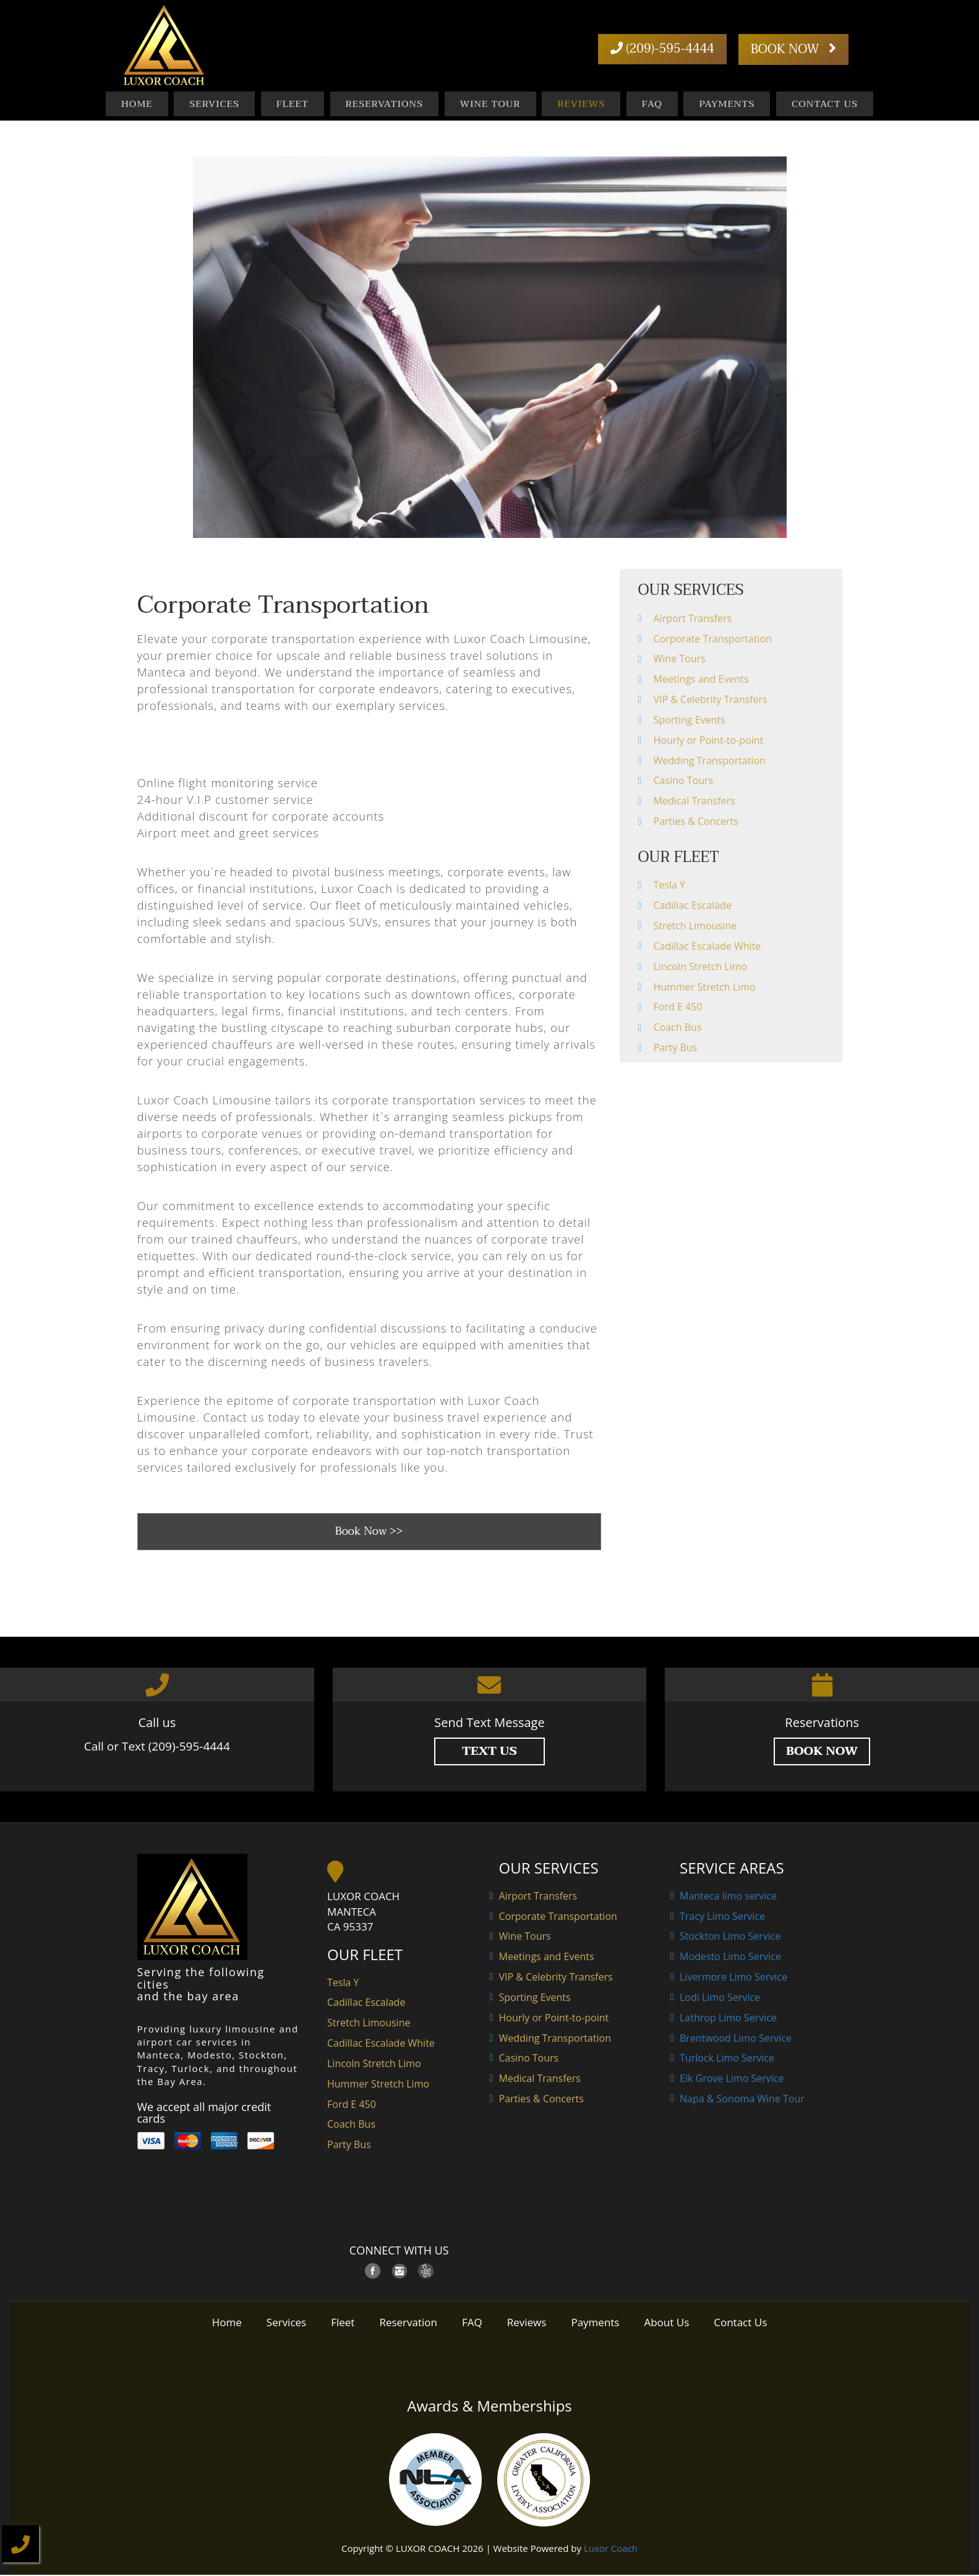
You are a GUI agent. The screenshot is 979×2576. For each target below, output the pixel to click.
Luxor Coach (611, 2549)
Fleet (292, 104)
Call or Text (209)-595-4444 (157, 1747)
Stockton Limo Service (730, 1937)
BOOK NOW (793, 49)
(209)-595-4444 (663, 48)
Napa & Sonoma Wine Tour (742, 2100)
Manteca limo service (728, 1897)
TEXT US (489, 1752)
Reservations (384, 104)
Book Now (822, 1752)
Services (214, 104)
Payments (727, 104)
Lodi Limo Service (720, 1998)
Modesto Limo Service (730, 1957)
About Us (666, 2323)
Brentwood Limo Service (736, 2039)
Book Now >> (369, 1532)
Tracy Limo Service (722, 1917)
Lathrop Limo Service (728, 2019)
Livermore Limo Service (733, 1978)
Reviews (581, 104)
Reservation (408, 2323)
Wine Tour (490, 104)
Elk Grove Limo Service (732, 2079)
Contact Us (825, 104)
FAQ (652, 104)
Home (137, 104)
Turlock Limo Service (727, 2059)
